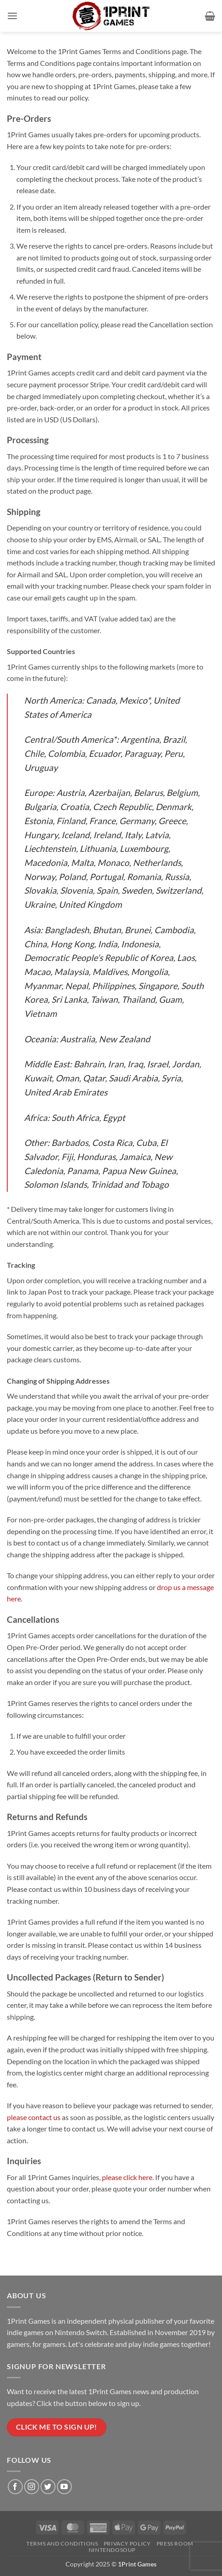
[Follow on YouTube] (64, 2486)
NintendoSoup (112, 2549)
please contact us (34, 2117)
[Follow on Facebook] (15, 2486)
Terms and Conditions (62, 2543)
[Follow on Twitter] (48, 2486)
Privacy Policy (127, 2543)
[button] (12, 16)
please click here (127, 2177)
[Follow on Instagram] (31, 2486)
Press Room (174, 2543)
